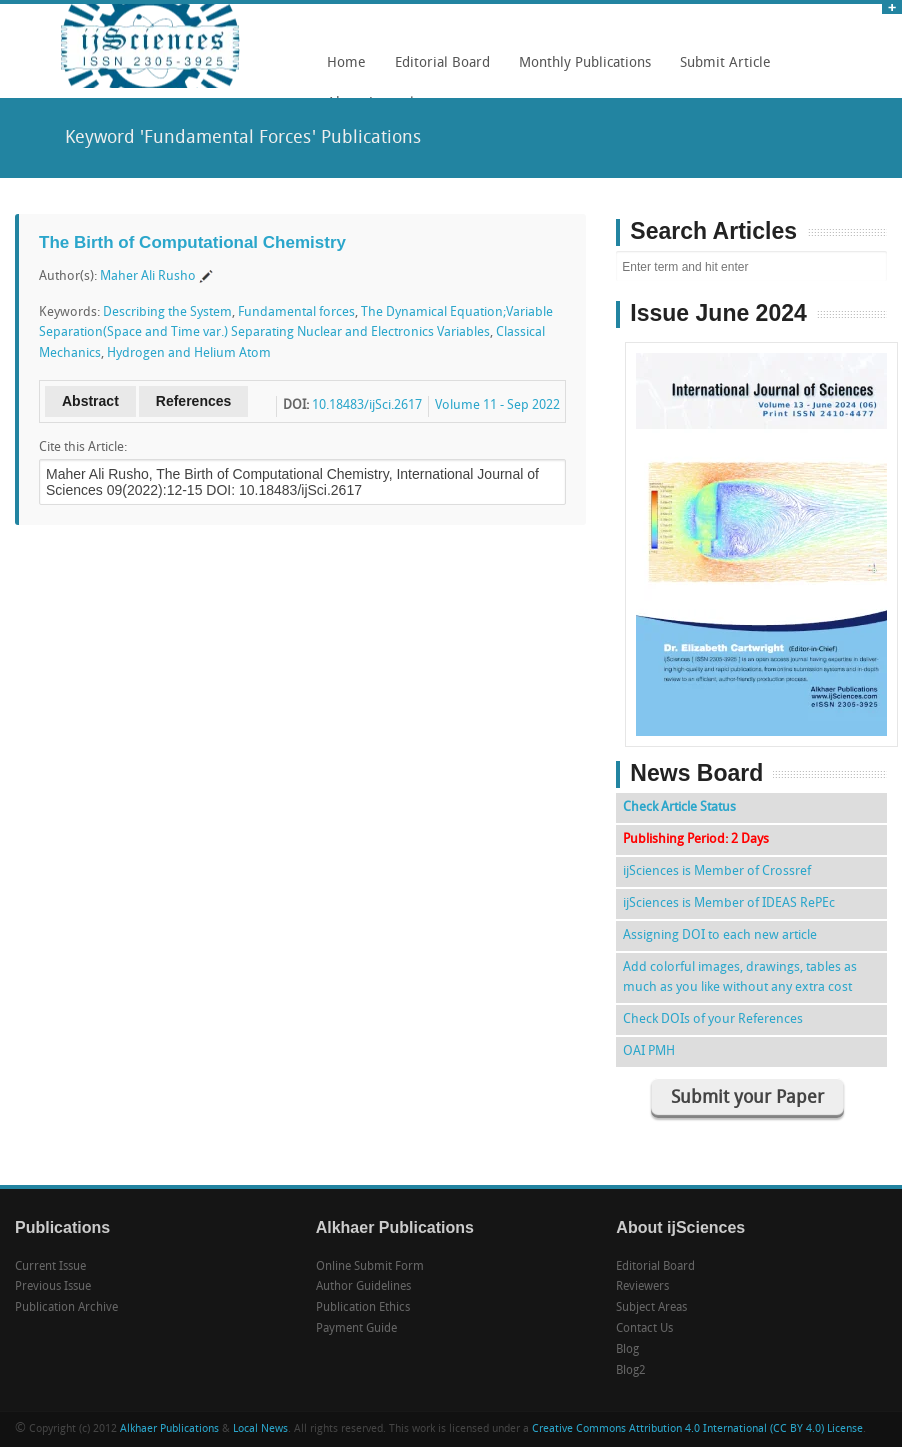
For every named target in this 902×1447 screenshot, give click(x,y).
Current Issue (50, 1267)
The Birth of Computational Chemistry (192, 242)
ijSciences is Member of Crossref (717, 871)
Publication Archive (66, 1308)
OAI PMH (649, 1051)
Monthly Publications (580, 70)
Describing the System (167, 312)
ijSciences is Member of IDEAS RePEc (729, 903)
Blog (627, 1350)
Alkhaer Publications (169, 1429)
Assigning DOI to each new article (720, 935)
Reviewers (642, 1287)
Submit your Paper (747, 1098)
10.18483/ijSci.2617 (367, 405)
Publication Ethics (363, 1308)
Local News (260, 1429)
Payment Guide (356, 1329)
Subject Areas (651, 1308)
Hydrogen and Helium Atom (189, 353)
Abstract (90, 401)
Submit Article (720, 70)
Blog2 (631, 1371)
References (194, 401)
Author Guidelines (363, 1287)
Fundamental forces (296, 312)
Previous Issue (53, 1287)
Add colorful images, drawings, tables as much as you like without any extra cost (740, 977)
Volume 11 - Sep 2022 (497, 405)
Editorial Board (437, 70)
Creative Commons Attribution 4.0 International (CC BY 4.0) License (697, 1429)
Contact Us (644, 1329)
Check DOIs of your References (713, 1019)
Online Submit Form (370, 1267)
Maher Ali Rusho (148, 276)
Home (346, 63)
